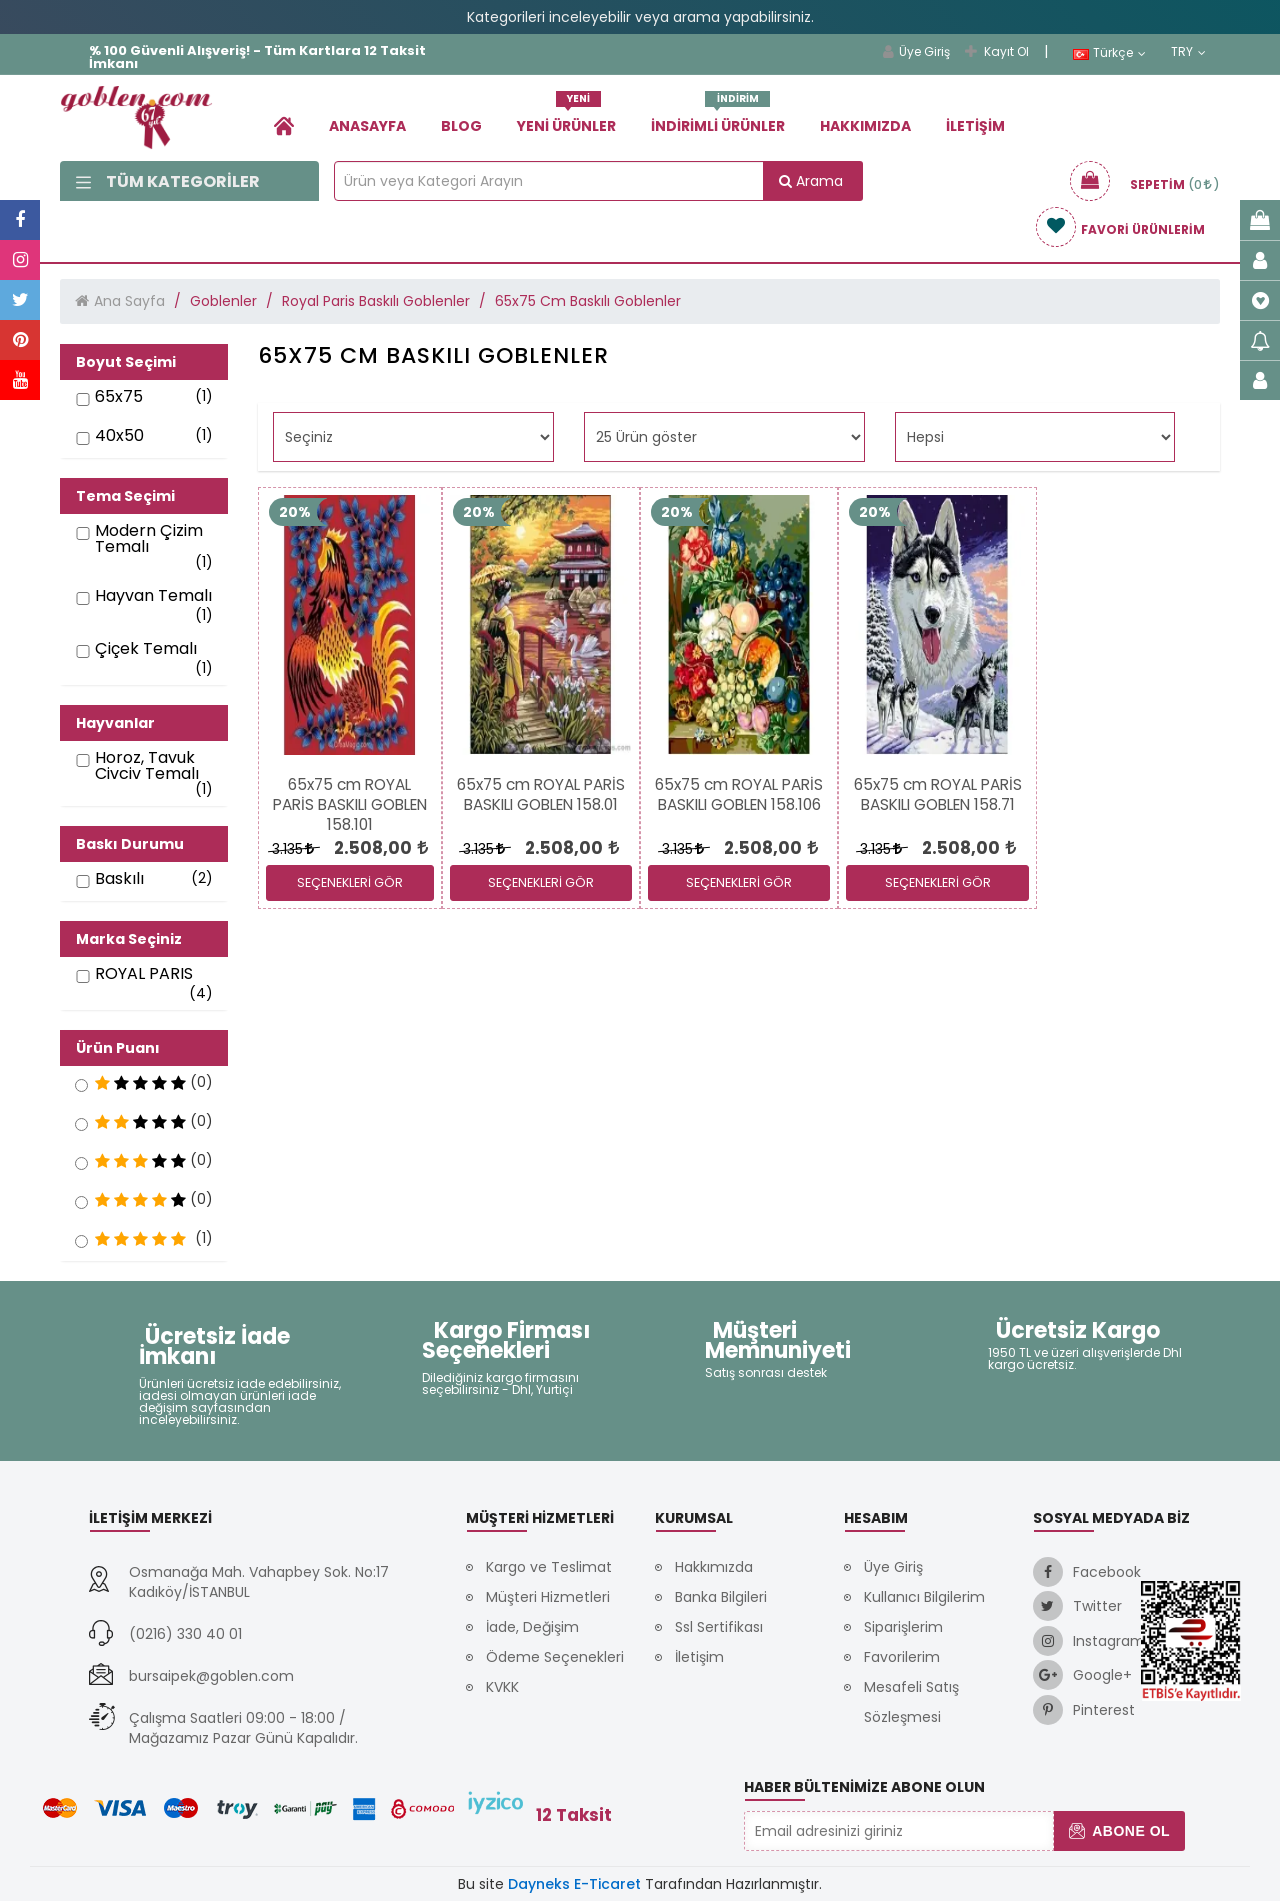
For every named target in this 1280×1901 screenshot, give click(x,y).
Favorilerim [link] (902, 1657)
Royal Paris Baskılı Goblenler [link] (376, 301)
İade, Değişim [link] (532, 1627)
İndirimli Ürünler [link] (718, 118)
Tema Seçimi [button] (125, 496)
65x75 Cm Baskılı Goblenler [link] (588, 301)
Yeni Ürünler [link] (566, 118)
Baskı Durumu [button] (130, 844)
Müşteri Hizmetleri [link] (548, 1597)
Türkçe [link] (1109, 53)
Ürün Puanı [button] (118, 1048)
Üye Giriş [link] (916, 51)
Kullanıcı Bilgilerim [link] (924, 1597)
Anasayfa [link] (367, 126)
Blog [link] (461, 126)
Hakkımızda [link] (865, 126)
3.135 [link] (292, 849)
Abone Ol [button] (1119, 1831)
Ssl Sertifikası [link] (719, 1627)
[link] (284, 125)
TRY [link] (1188, 52)
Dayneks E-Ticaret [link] (574, 1884)
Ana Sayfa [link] (129, 301)
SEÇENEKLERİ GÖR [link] (350, 882)
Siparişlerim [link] (903, 1627)
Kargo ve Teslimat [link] (549, 1567)
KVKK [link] (502, 1687)
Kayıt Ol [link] (997, 51)
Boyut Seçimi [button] (126, 362)
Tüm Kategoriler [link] (168, 181)
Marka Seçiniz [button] (129, 939)
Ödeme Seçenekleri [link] (555, 1657)
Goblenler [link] (223, 301)
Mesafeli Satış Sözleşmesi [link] (911, 1702)
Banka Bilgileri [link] (721, 1597)
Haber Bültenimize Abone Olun (864, 1787)
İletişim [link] (975, 126)
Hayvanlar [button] (115, 723)
